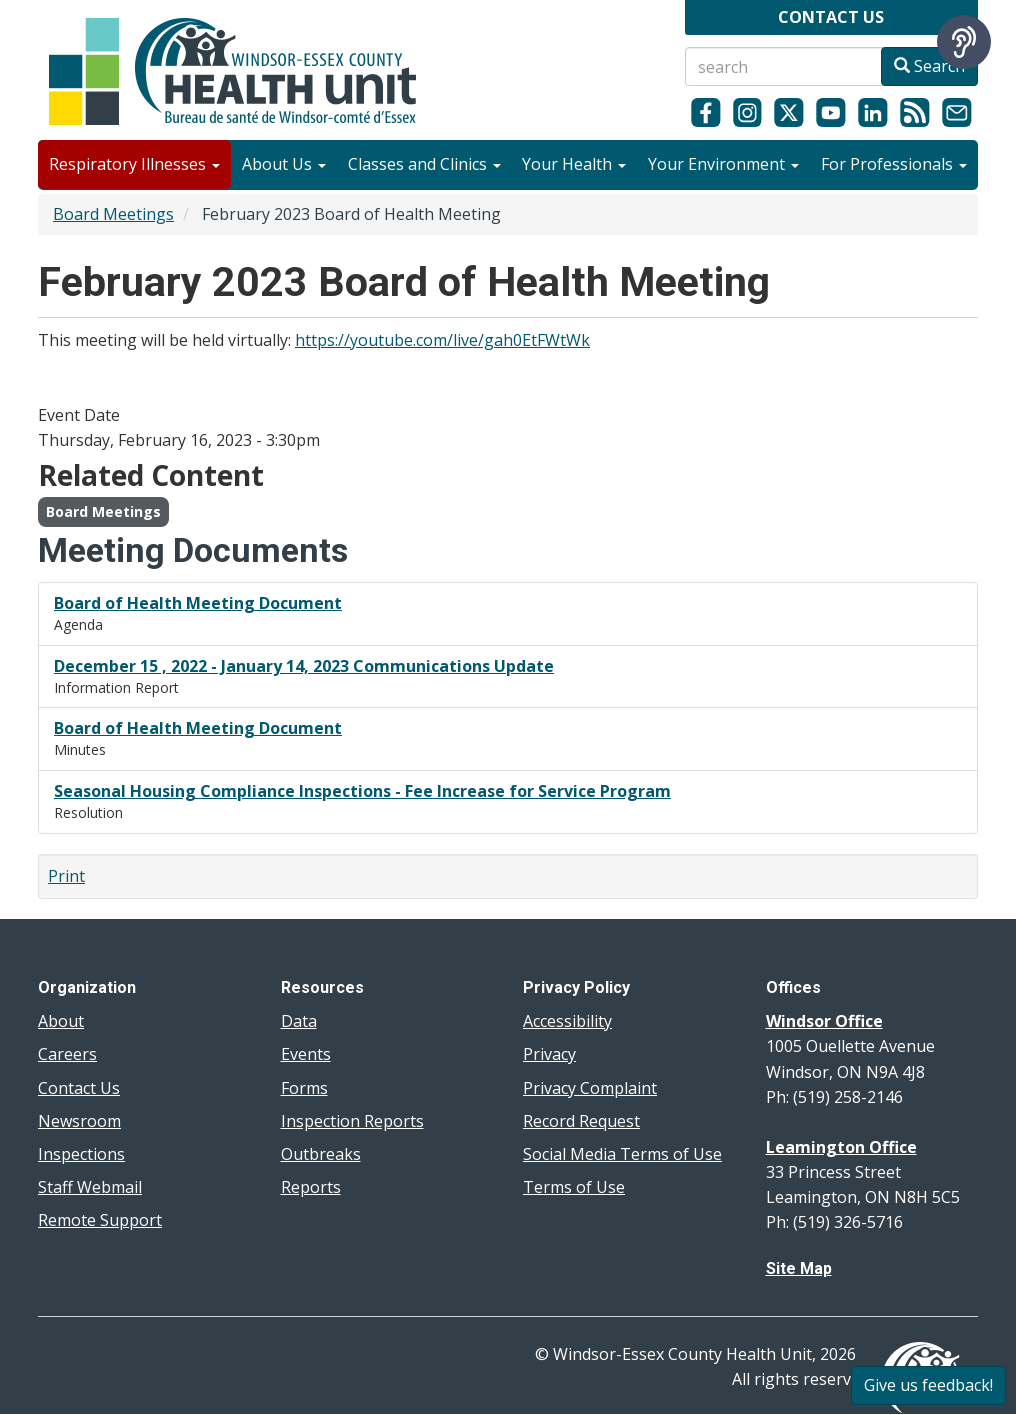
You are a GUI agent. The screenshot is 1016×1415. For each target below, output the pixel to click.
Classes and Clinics (424, 164)
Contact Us (79, 1088)
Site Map (799, 1268)
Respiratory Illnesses (134, 164)
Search (929, 66)
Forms (304, 1088)
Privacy (549, 1054)
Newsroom (79, 1121)
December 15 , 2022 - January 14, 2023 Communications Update (304, 666)
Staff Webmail (90, 1187)
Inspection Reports (352, 1121)
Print (66, 876)
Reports (311, 1187)
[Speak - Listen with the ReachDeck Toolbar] (964, 42)
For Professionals (894, 164)
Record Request (581, 1121)
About (61, 1021)
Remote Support (100, 1220)
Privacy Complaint (590, 1088)
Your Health (574, 164)
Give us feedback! (928, 1385)
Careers (67, 1054)
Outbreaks (321, 1154)
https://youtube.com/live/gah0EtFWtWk (442, 340)
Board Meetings (113, 214)
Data (299, 1021)
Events (306, 1054)
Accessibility (567, 1021)
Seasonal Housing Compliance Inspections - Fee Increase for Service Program (362, 791)
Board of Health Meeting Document (198, 603)
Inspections (81, 1154)
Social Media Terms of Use (622, 1154)
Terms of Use (574, 1187)
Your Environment (723, 164)
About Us (284, 164)
